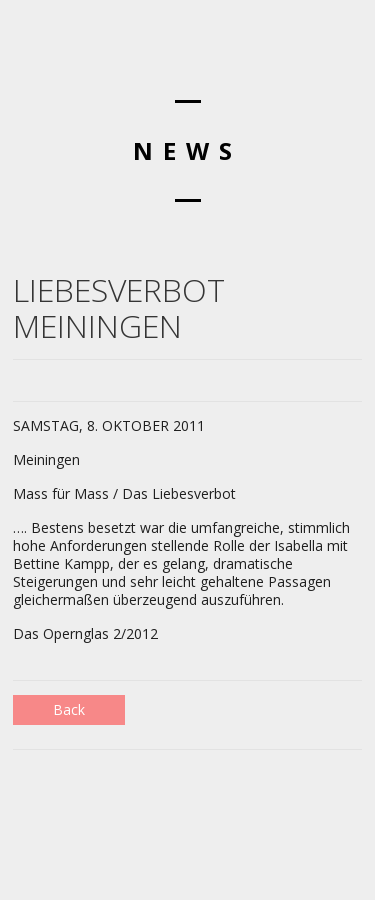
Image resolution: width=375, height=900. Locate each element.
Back (69, 709)
